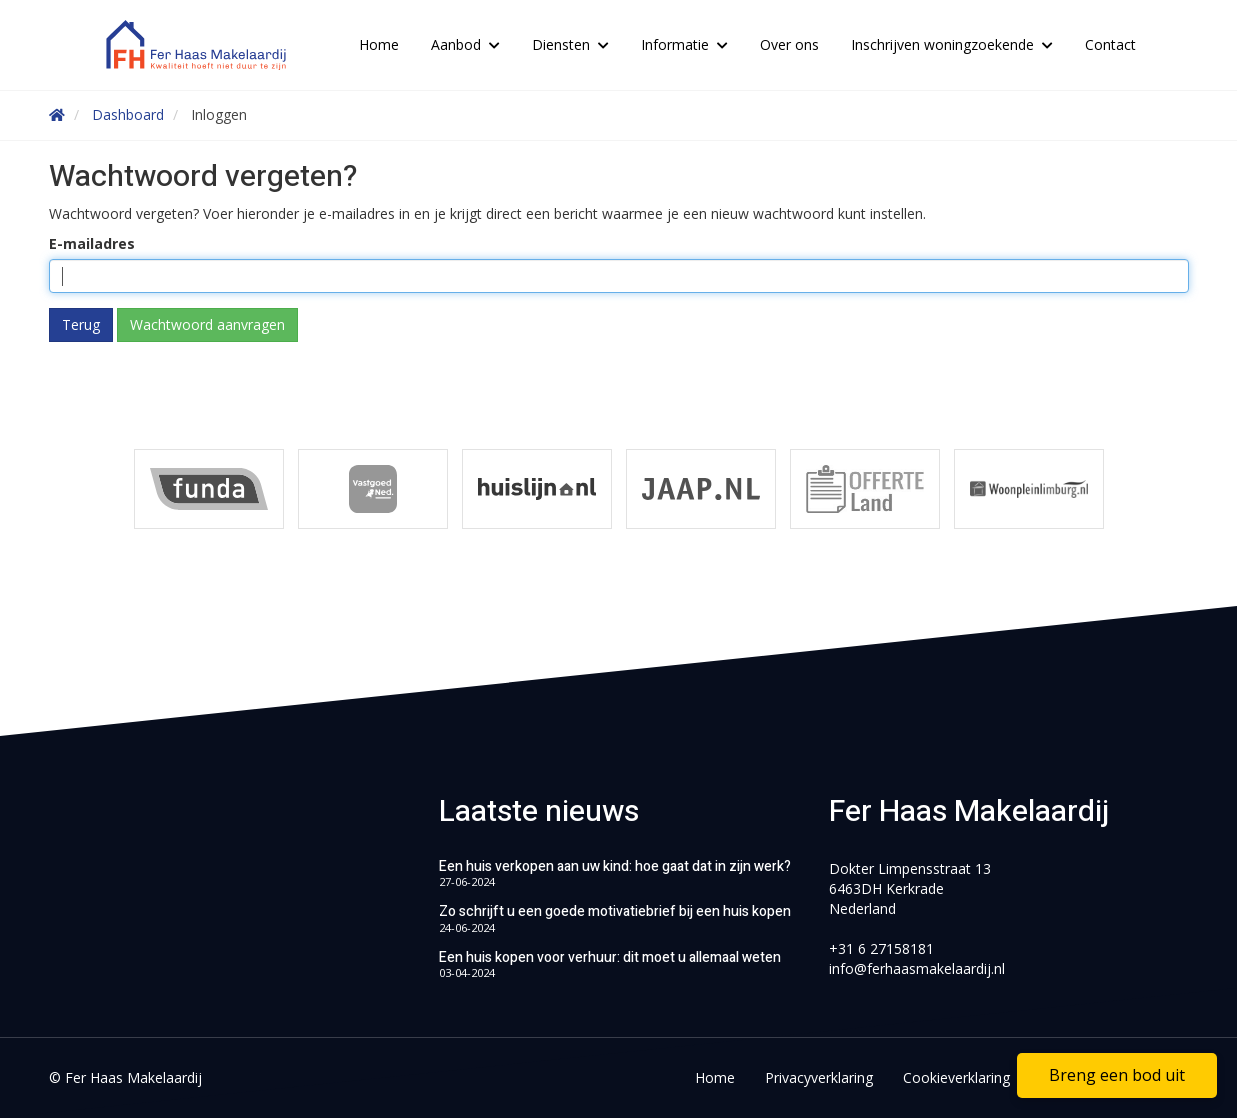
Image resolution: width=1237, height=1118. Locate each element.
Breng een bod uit (1117, 1075)
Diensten (570, 44)
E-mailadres (92, 243)
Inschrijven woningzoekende (952, 44)
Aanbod (465, 44)
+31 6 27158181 (881, 948)
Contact (1110, 44)
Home (379, 44)
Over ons (789, 44)
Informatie (684, 44)
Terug (81, 324)
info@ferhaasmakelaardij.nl (917, 968)
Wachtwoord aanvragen (207, 324)
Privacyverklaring (819, 1077)
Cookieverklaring (956, 1077)
